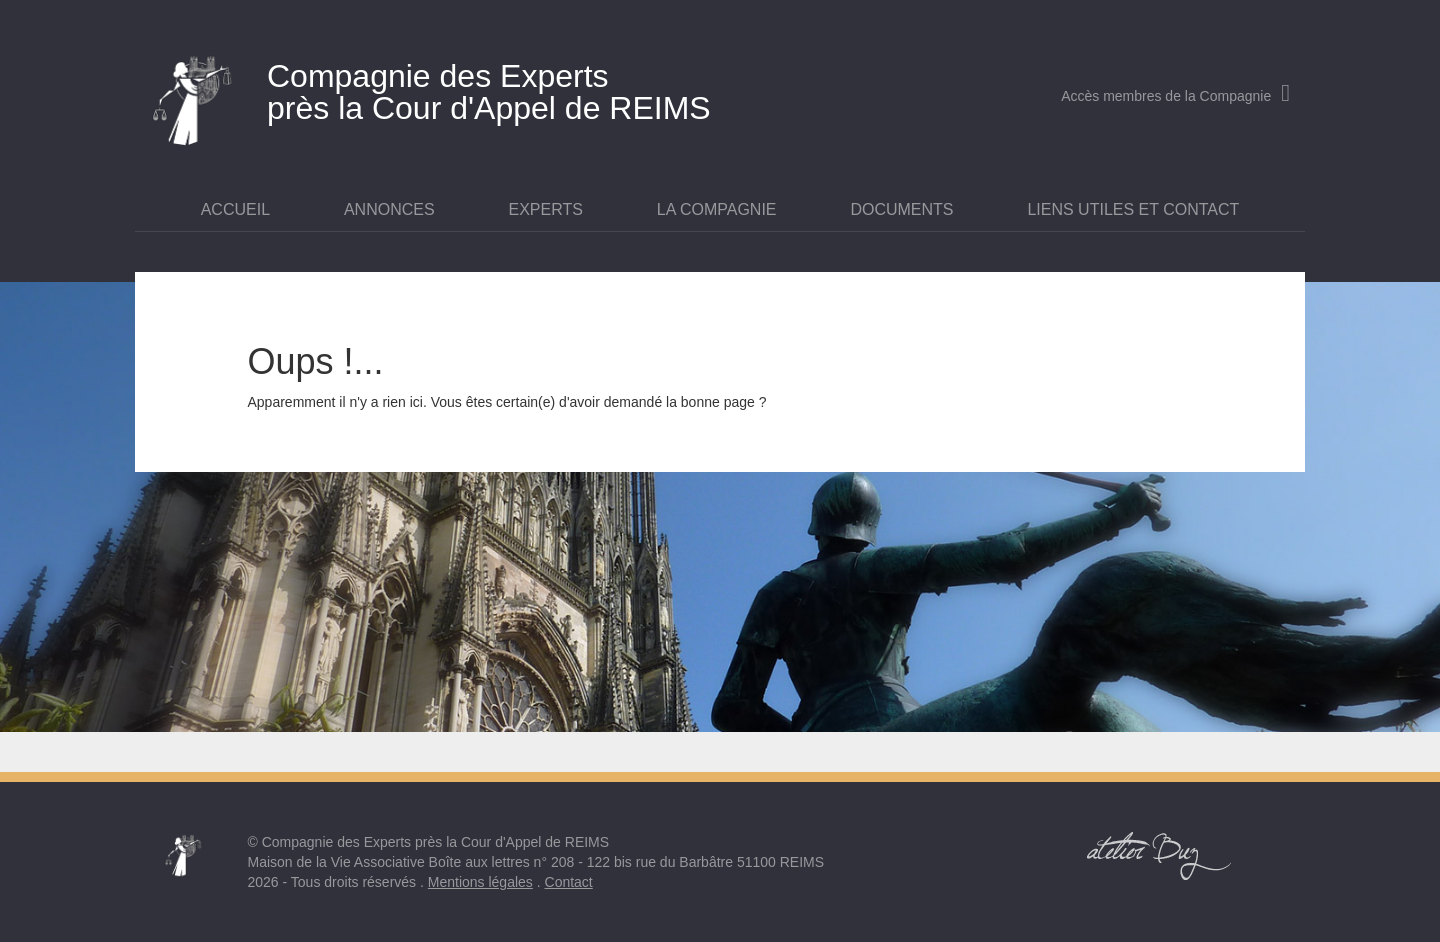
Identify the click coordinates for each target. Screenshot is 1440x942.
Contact (569, 882)
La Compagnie (717, 209)
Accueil (235, 209)
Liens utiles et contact (1133, 209)
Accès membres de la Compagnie (1175, 96)
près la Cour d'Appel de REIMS (525, 88)
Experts (546, 209)
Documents (901, 209)
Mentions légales (480, 882)
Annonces (389, 209)
